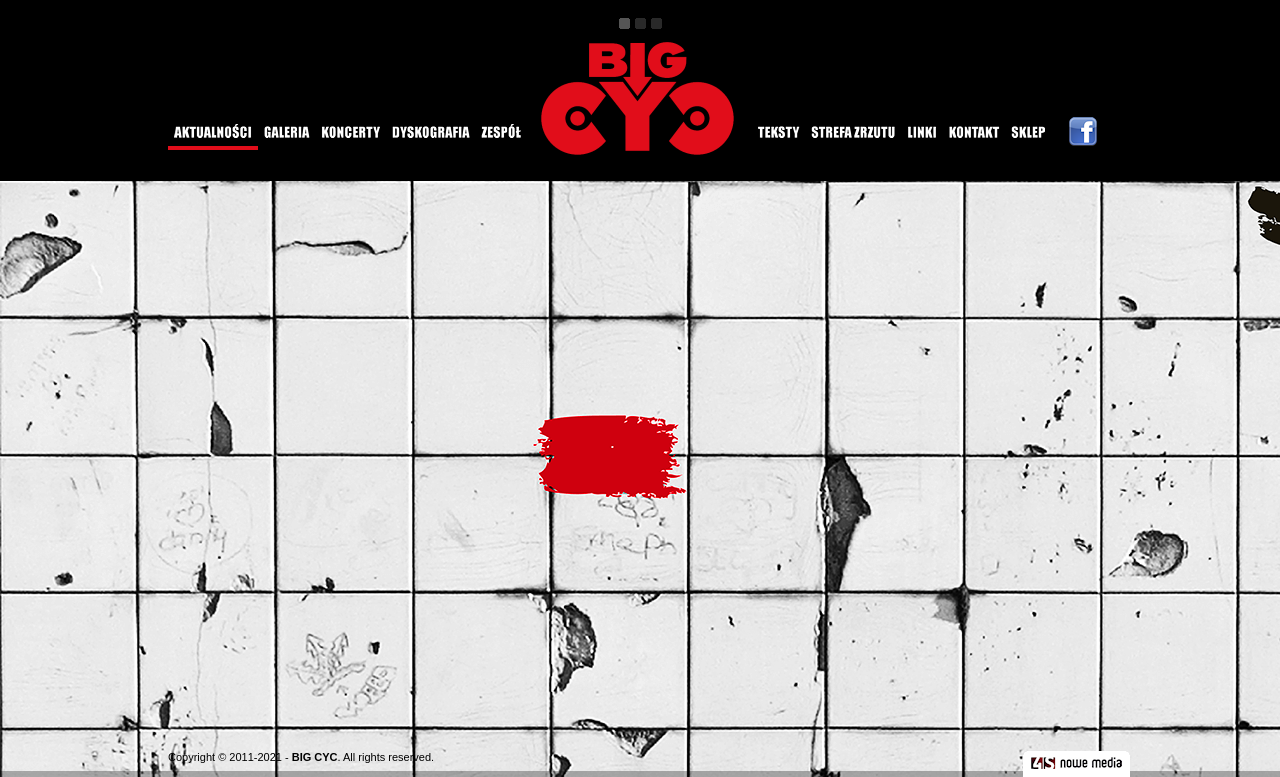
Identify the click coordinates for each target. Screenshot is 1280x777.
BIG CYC (315, 757)
